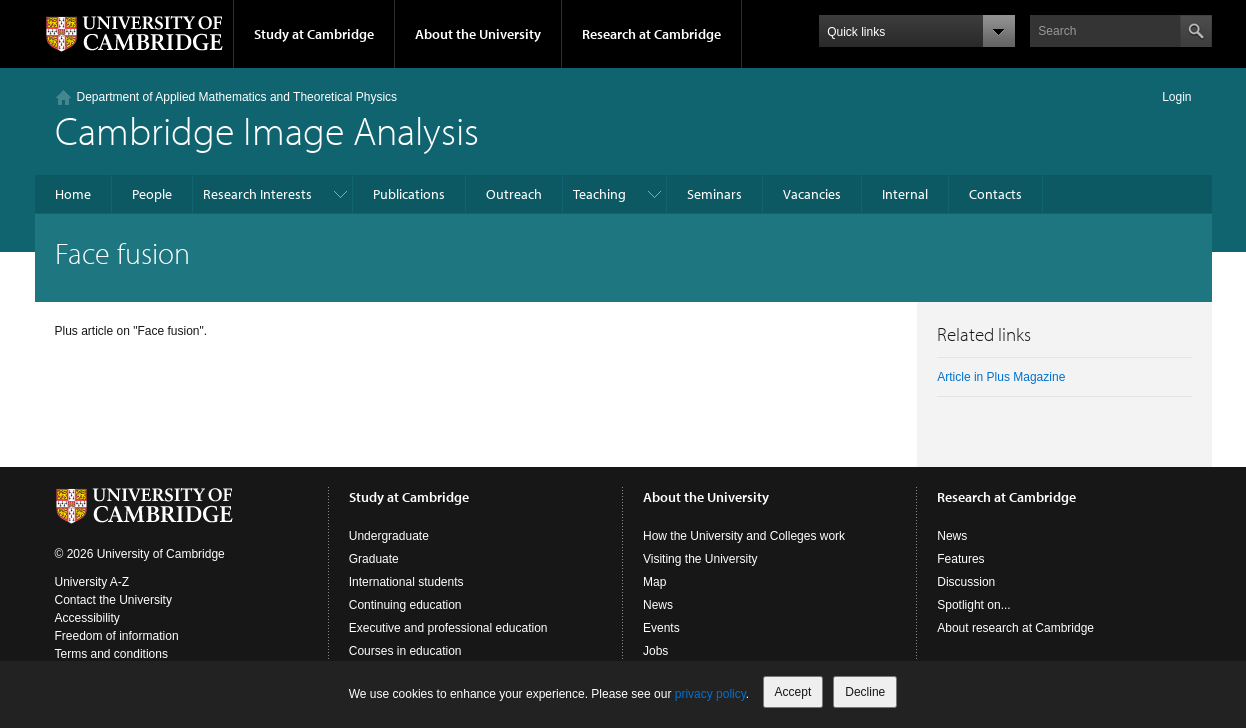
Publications (409, 194)
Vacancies (812, 194)
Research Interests (257, 194)
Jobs (655, 651)
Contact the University (113, 600)
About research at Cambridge (1015, 628)
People (152, 194)
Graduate (374, 559)
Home (73, 194)
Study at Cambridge (314, 34)
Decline (865, 692)
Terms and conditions (111, 654)
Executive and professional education (448, 628)
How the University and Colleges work (744, 536)
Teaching (599, 194)
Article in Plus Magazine (1001, 377)
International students (406, 582)
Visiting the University (700, 559)
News (658, 605)
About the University (478, 34)
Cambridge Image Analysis (267, 129)
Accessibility (87, 618)
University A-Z (92, 582)
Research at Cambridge (651, 34)
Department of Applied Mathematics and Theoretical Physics (237, 97)
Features (960, 559)
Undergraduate (389, 536)
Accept (793, 692)
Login (1176, 97)
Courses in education (405, 651)
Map (654, 582)
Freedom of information (117, 636)
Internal (905, 194)
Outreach (514, 194)
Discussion (966, 582)
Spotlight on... (973, 605)
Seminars (714, 194)
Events (661, 628)
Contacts (995, 194)
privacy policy (710, 694)
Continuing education (405, 605)
